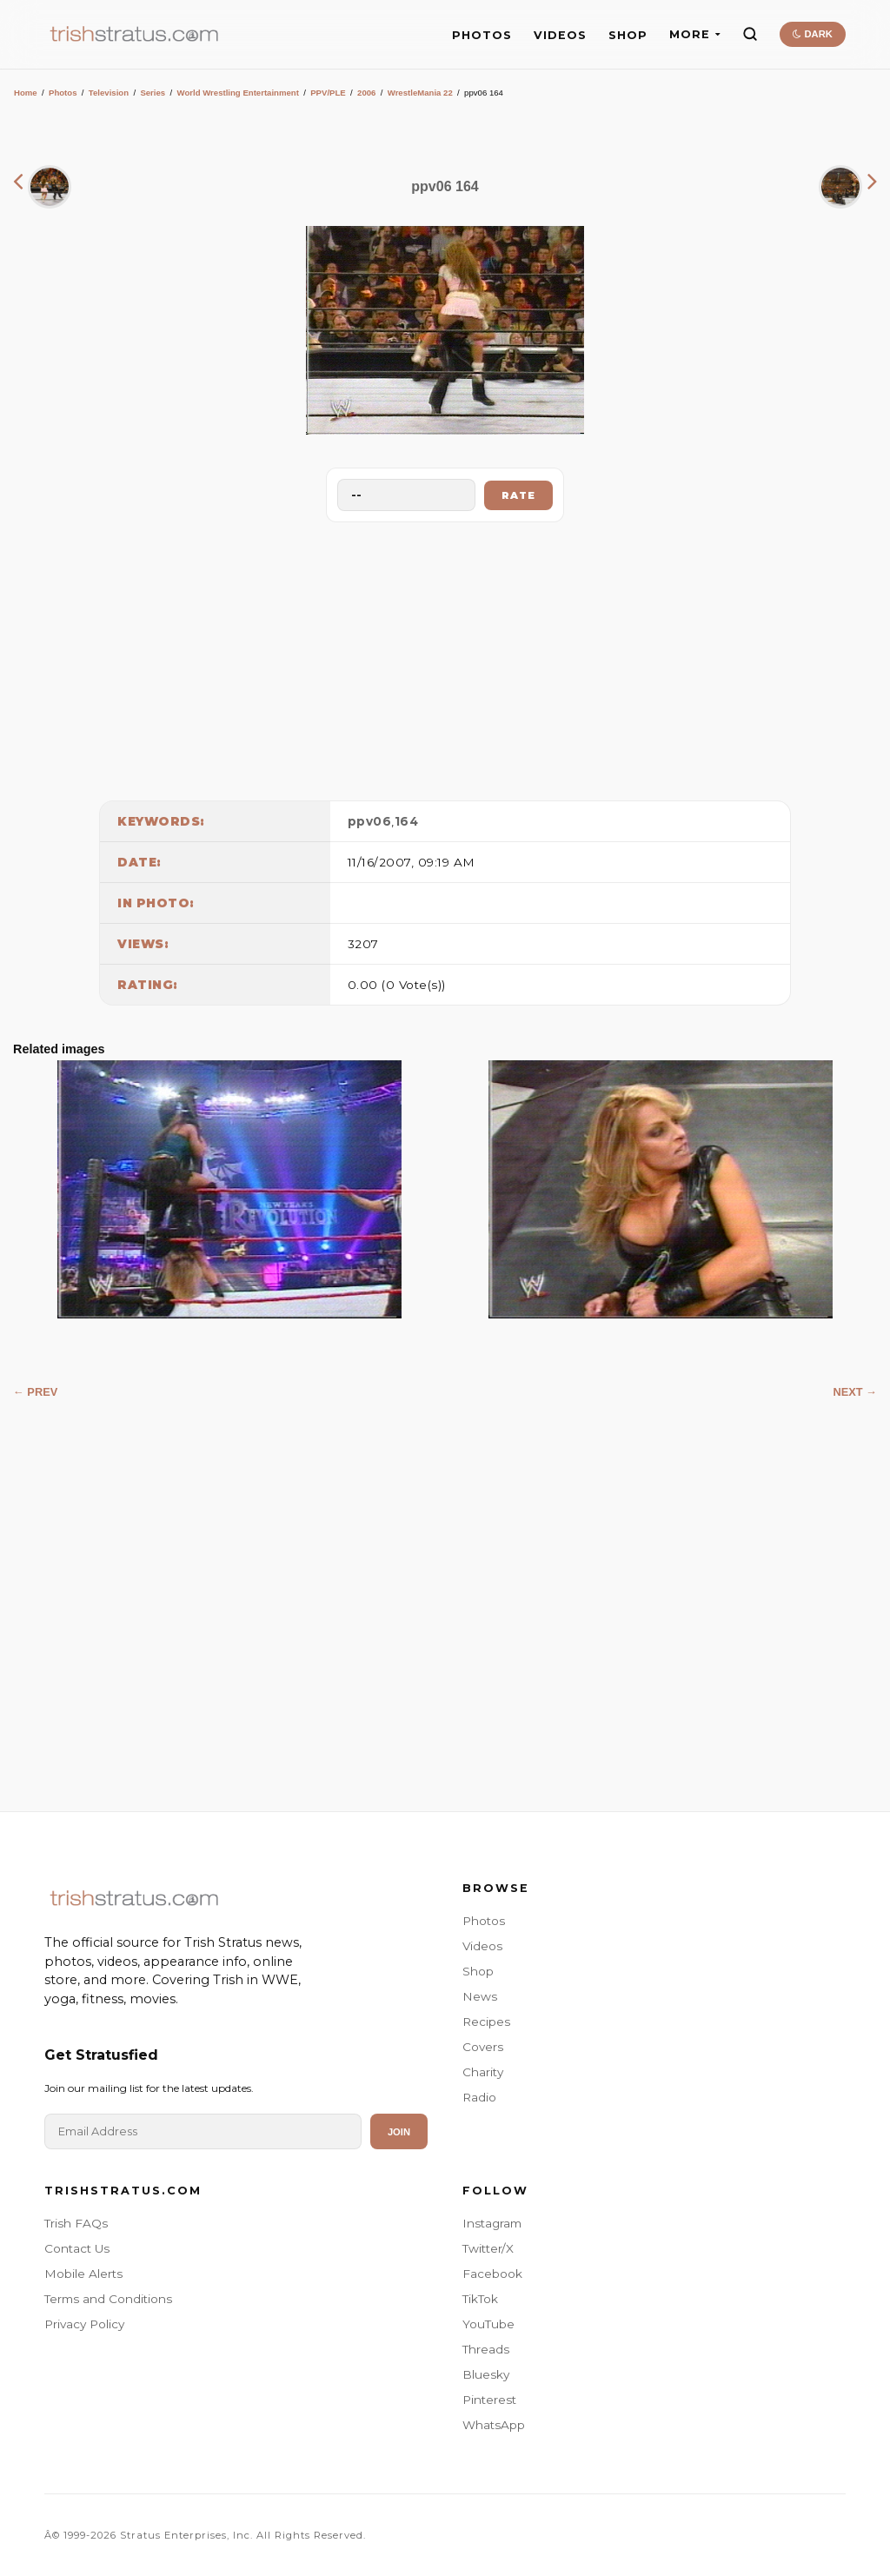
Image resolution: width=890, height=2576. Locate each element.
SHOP (628, 35)
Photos (63, 92)
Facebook (492, 2274)
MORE (695, 34)
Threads (485, 2349)
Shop (478, 1971)
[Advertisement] (445, 657)
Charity (482, 2072)
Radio (479, 2097)
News (479, 1996)
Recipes (486, 2021)
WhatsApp (493, 2425)
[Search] (750, 34)
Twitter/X (488, 2248)
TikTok (480, 2299)
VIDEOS (560, 35)
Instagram (491, 2223)
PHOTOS (482, 35)
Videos (482, 1946)
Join (399, 2132)
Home (25, 92)
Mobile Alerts (83, 2274)
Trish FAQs (76, 2223)
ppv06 (370, 821)
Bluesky (485, 2374)
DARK (812, 34)
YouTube (488, 2324)
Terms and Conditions (108, 2299)
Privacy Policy (84, 2324)
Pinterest (489, 2400)
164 (407, 821)
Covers (482, 2047)
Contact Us (77, 2248)
